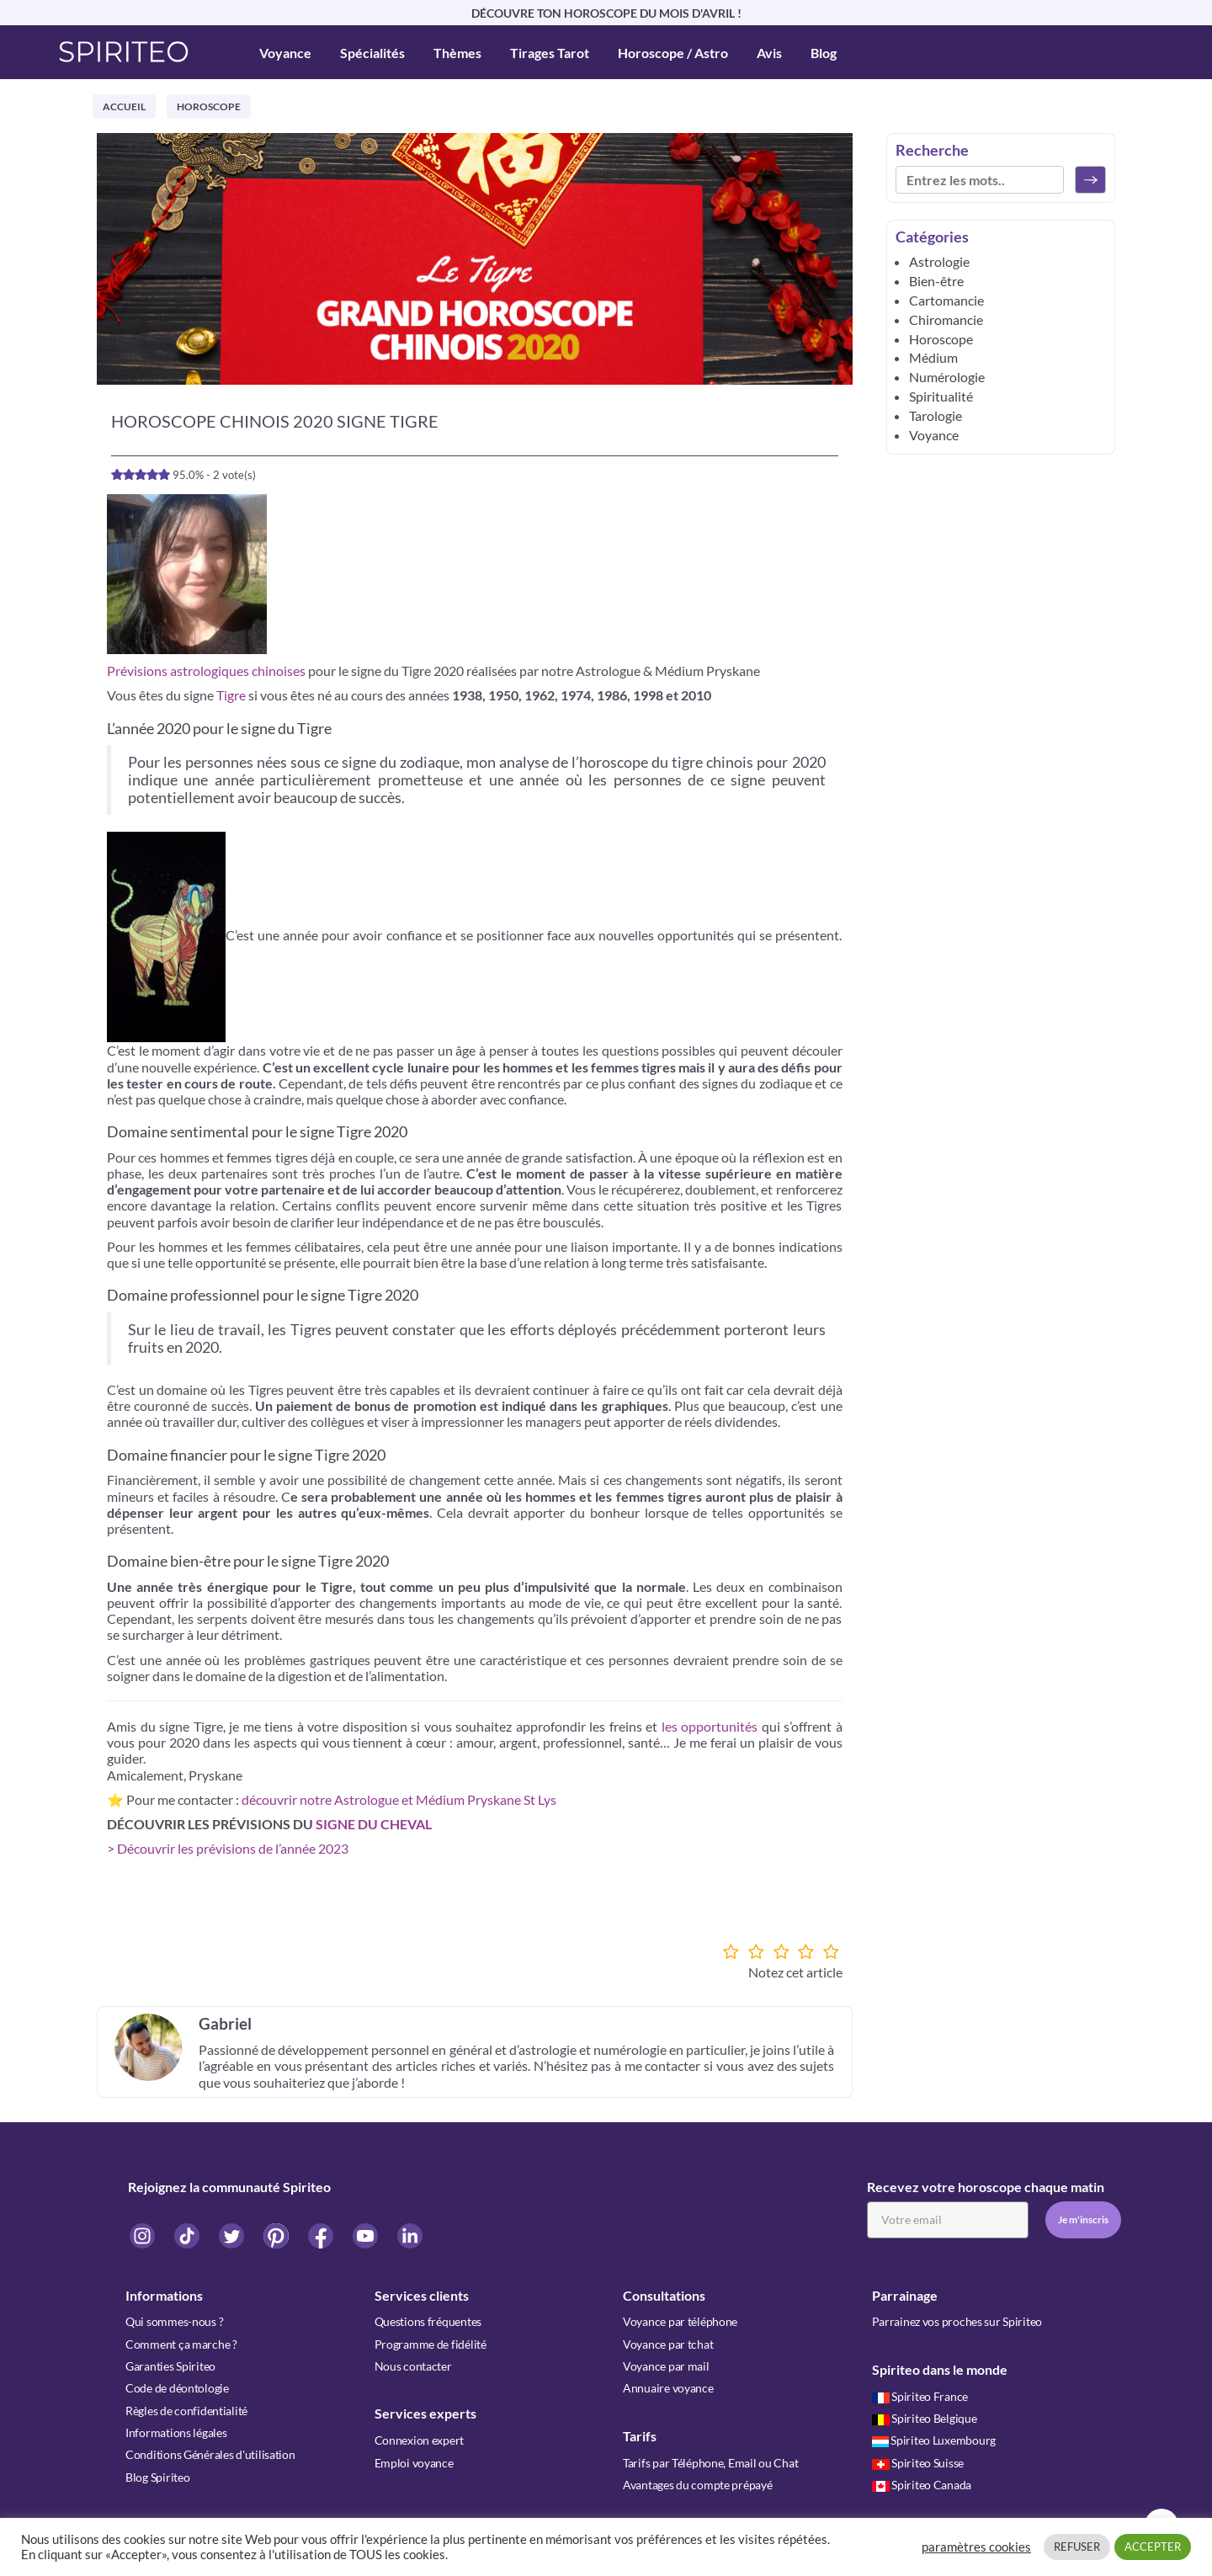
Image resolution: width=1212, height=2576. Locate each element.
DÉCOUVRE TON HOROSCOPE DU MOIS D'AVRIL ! (606, 13)
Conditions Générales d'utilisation (210, 2453)
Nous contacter (413, 2365)
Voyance (285, 53)
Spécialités (372, 53)
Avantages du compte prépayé (697, 2483)
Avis (769, 53)
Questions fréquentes (428, 2321)
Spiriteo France (920, 2395)
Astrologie (939, 261)
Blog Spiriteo (157, 2474)
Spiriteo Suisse (918, 2461)
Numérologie (947, 377)
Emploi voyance (414, 2461)
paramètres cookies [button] (976, 2547)
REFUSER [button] (1077, 2546)
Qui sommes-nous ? (174, 2321)
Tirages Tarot (549, 53)
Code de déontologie (177, 2387)
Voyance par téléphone (680, 2321)
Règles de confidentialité (186, 2409)
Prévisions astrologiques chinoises (206, 671)
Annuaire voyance (668, 2387)
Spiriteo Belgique (924, 2417)
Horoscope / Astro (673, 53)
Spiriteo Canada (922, 2483)
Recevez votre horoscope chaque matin (985, 2187)
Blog (824, 53)
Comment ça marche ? (181, 2343)
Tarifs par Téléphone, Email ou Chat (710, 2461)
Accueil (124, 106)
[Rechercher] (1090, 180)
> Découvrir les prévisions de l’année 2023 (227, 1848)
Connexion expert (420, 2439)
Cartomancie (946, 300)
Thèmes (457, 53)
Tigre (231, 695)
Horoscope (209, 106)
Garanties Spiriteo (170, 2365)
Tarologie (935, 415)
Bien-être (936, 281)
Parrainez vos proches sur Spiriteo (957, 2321)
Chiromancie (946, 319)
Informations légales (175, 2431)
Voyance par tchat (668, 2343)
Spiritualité (941, 396)
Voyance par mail (666, 2365)
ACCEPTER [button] (1152, 2546)
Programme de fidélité (430, 2343)
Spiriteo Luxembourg (934, 2439)
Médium (933, 357)
